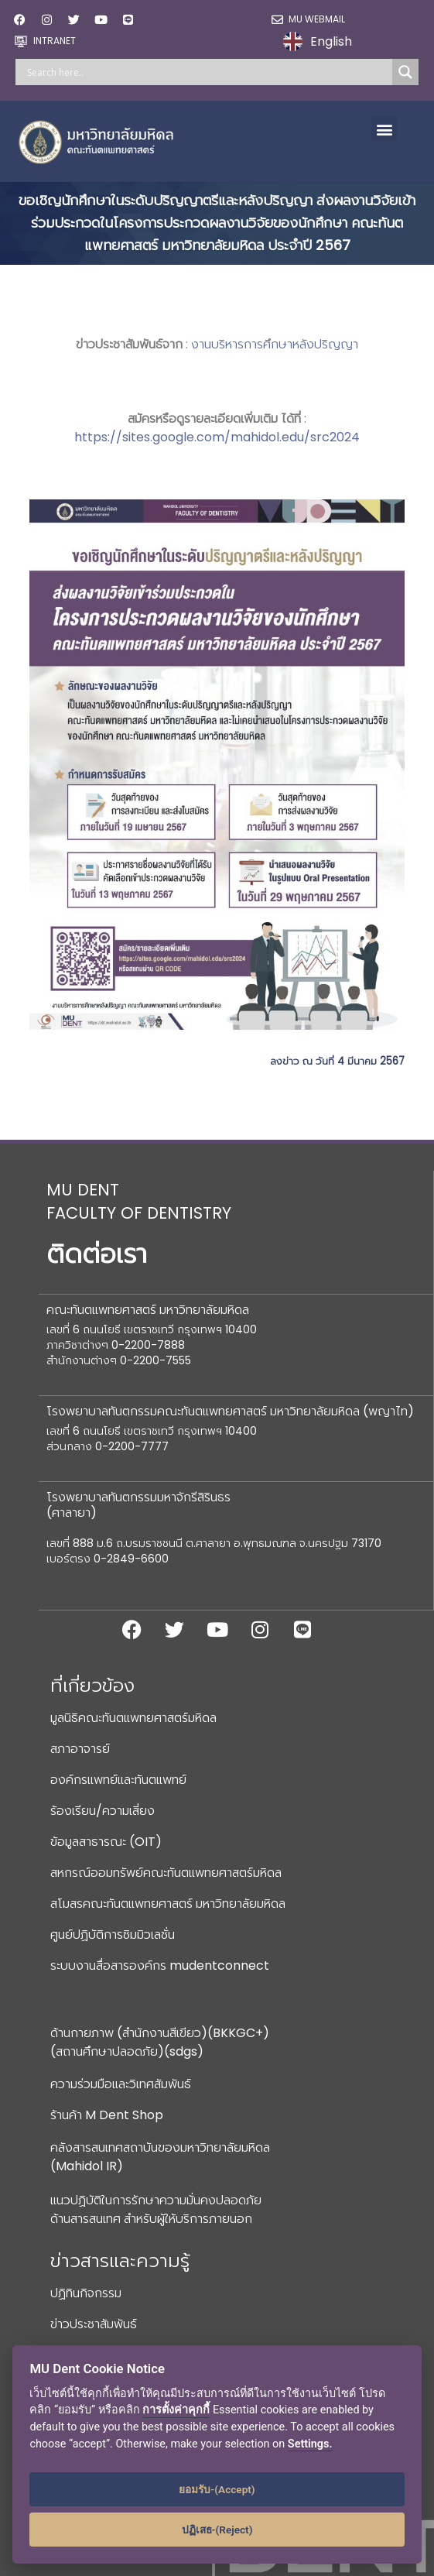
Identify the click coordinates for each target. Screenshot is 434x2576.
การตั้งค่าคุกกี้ (176, 2410)
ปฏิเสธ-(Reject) (217, 2529)
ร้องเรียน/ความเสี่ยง (102, 1811)
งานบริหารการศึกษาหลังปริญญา (274, 344)
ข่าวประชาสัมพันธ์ (93, 2324)
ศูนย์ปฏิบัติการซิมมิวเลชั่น (112, 1934)
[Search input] (207, 72)
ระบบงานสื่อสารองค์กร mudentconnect (159, 1965)
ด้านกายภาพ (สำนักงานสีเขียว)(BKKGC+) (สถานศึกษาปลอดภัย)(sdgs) (159, 2042)
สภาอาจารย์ (80, 1749)
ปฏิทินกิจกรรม (85, 2293)
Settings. (310, 2444)
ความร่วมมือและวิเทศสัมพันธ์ (120, 2084)
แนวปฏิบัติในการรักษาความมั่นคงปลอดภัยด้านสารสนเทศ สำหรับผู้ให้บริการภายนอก (155, 2209)
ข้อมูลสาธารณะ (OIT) (106, 1842)
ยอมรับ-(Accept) (217, 2489)
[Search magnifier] (405, 72)
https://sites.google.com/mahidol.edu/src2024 (217, 437)
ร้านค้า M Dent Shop (106, 2115)
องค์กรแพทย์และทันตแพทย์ (118, 1780)
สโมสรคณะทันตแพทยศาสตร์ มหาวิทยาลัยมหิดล (167, 1903)
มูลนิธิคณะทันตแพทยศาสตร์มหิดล (133, 1718)
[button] (384, 129)
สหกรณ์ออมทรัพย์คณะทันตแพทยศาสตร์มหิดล (166, 1872)
